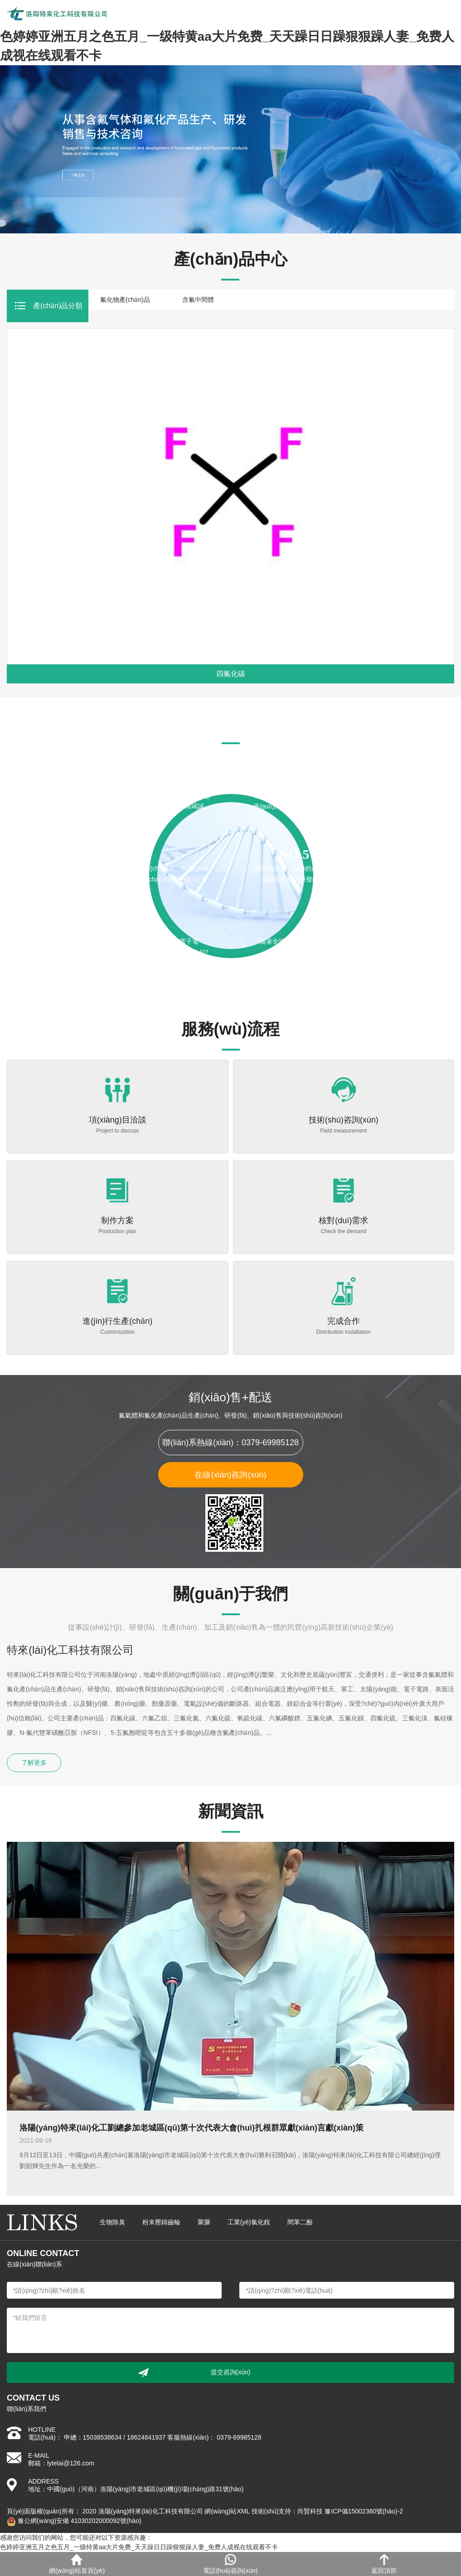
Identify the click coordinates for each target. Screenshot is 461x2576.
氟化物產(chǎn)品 (125, 299)
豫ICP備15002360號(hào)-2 (364, 2511)
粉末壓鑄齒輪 (161, 2222)
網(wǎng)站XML (226, 2511)
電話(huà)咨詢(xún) (230, 2564)
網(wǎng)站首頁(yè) (77, 2564)
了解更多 (34, 1762)
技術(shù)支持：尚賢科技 (287, 2511)
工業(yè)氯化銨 (249, 2222)
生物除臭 (112, 2222)
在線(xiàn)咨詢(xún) (230, 1474)
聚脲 (204, 2222)
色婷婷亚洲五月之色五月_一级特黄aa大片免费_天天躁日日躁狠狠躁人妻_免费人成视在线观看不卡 (139, 2547)
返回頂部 (384, 2564)
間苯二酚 (300, 2222)
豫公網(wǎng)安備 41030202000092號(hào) (74, 2520)
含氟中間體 (198, 299)
